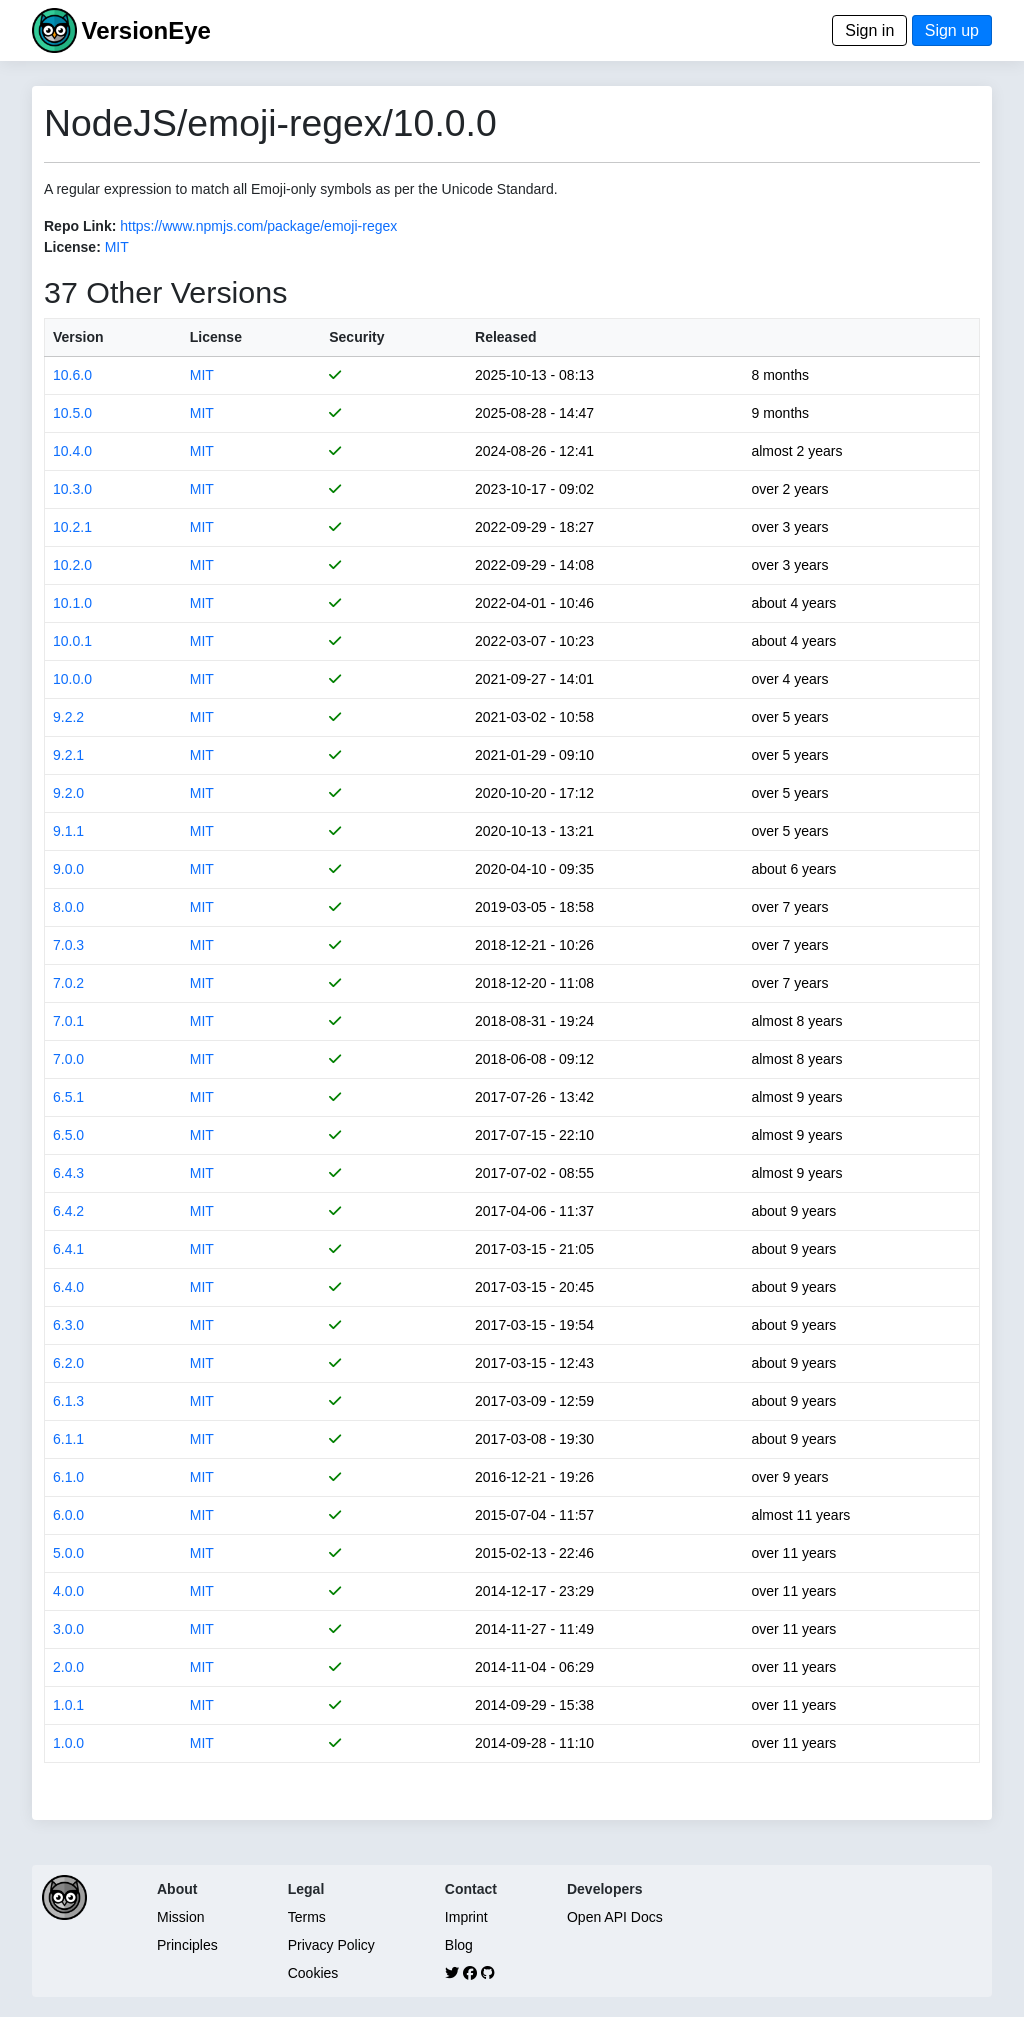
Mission (180, 1917)
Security (356, 337)
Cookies (313, 1973)
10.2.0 (72, 565)
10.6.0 (72, 375)
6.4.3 (68, 1173)
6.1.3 (68, 1401)
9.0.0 (68, 869)
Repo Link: (80, 226)
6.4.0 (68, 1287)
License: (72, 247)
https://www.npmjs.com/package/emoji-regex (258, 226)
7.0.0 (68, 1059)
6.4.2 (68, 1211)
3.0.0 (68, 1629)
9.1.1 (68, 831)
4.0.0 (68, 1591)
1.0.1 (68, 1705)
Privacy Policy (331, 1945)
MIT (117, 247)
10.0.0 (72, 679)
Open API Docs (615, 1917)
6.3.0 (68, 1325)
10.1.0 (72, 603)
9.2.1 (68, 755)
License (216, 337)
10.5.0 (72, 413)
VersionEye (145, 30)
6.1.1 (68, 1439)
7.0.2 (68, 983)
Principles (187, 1945)
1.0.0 (68, 1743)
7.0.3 (68, 945)
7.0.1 (68, 1021)
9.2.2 (68, 717)
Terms (307, 1917)
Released (505, 337)
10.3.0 (72, 489)
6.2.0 (68, 1363)
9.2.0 (68, 793)
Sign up (952, 30)
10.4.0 (72, 451)
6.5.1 (68, 1097)
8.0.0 (68, 907)
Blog (459, 1945)
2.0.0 (68, 1667)
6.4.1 (68, 1249)
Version (78, 337)
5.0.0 (68, 1553)
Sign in (869, 30)
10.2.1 (72, 527)
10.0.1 (72, 641)
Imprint (466, 1917)
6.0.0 (68, 1515)
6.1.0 (68, 1477)
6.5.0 (68, 1135)
